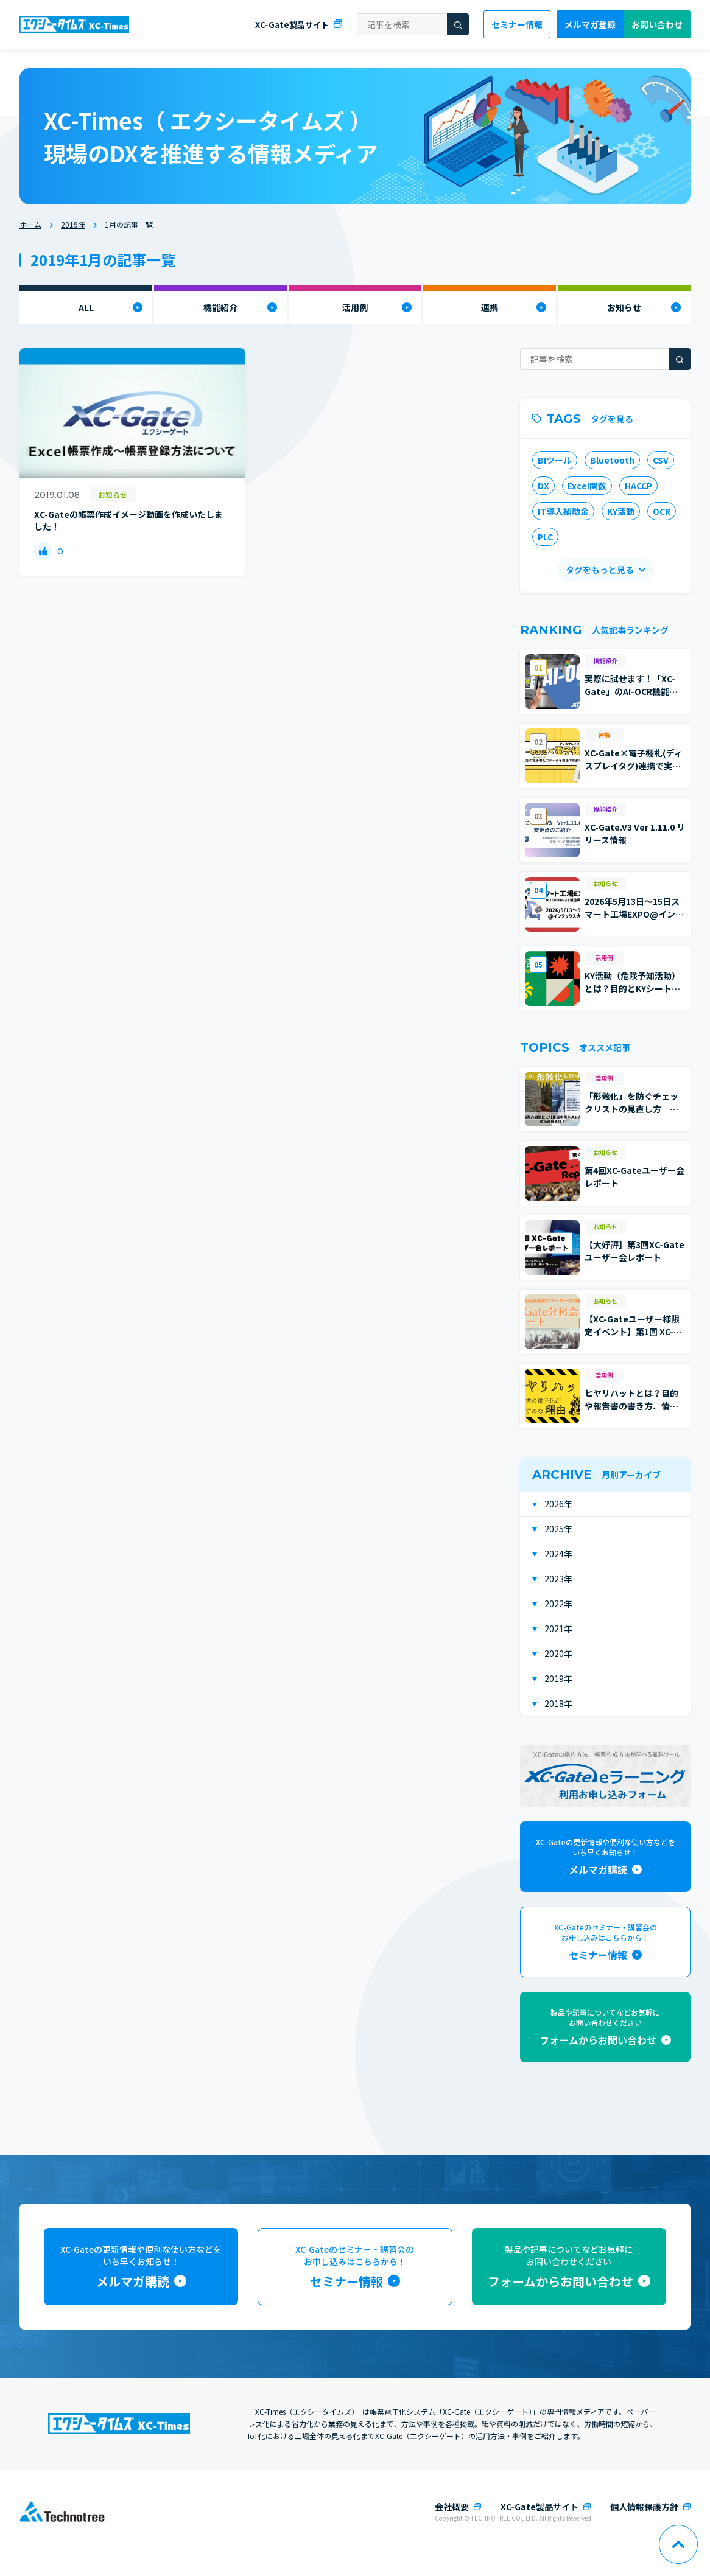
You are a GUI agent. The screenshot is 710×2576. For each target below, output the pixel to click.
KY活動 (620, 511)
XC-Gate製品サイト (292, 24)
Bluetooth (612, 460)
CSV (661, 460)
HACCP (638, 486)
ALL (86, 307)
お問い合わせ (657, 24)
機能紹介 (220, 307)
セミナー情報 (517, 24)
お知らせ (624, 307)
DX (543, 486)
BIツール (555, 460)
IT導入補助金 (563, 511)
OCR (661, 511)
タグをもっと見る (600, 570)
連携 (489, 307)
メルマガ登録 (590, 24)
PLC (545, 537)
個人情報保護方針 (644, 2507)
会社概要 (452, 2507)
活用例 (355, 307)
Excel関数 (587, 486)
